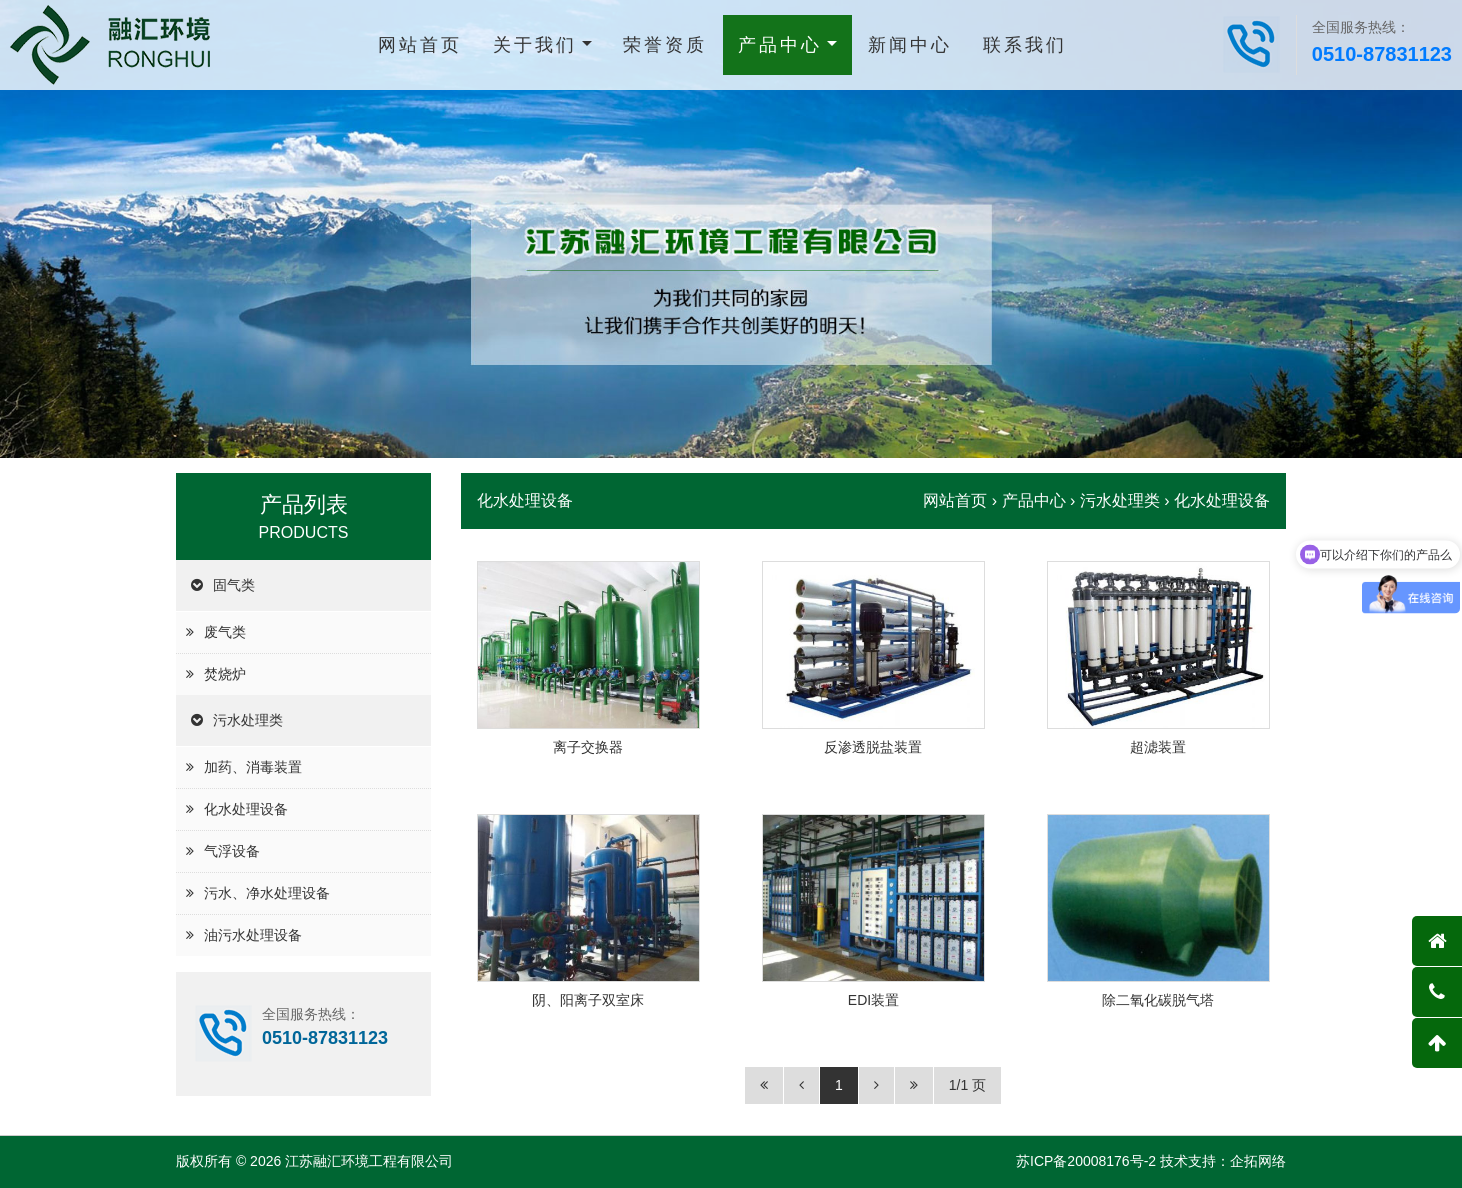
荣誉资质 (665, 45)
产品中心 (780, 45)
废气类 (225, 632)
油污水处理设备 (253, 935)
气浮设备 (232, 851)
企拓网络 (1258, 1161)
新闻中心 (910, 45)
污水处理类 (248, 720)
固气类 (234, 585)
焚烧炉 (225, 674)
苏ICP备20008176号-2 (1086, 1161)
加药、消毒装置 (253, 767)
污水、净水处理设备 (267, 893)
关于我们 (535, 45)
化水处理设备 (246, 809)
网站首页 (420, 45)
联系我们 (1025, 45)
